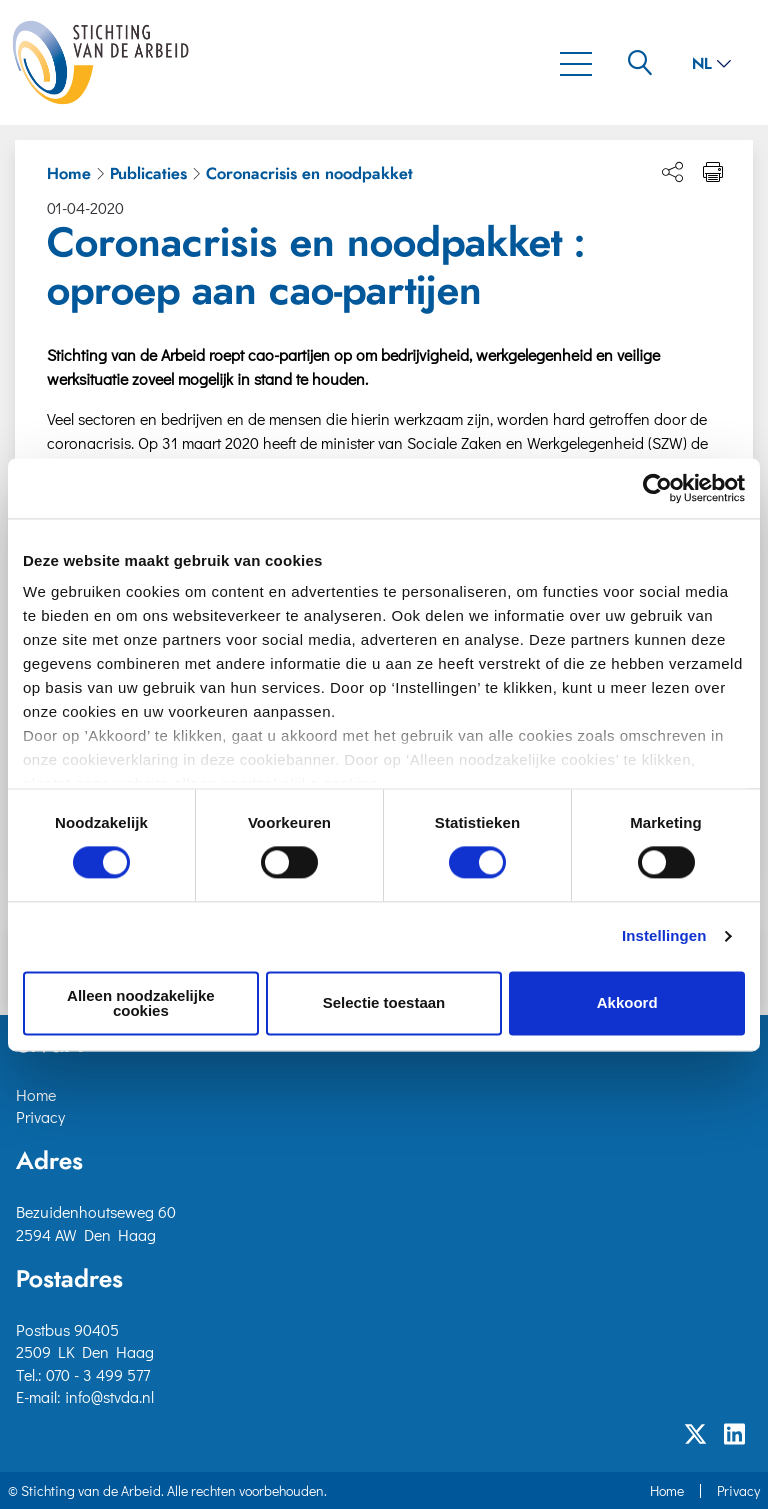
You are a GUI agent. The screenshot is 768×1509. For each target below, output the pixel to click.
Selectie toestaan (384, 1003)
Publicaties (148, 174)
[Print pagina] (713, 172)
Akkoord (627, 1003)
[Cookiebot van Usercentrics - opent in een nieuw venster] (657, 488)
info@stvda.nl (109, 1396)
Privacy (40, 1116)
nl (711, 64)
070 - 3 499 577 (98, 1374)
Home (69, 174)
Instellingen (664, 936)
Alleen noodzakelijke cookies (141, 1003)
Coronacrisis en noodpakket (309, 174)
